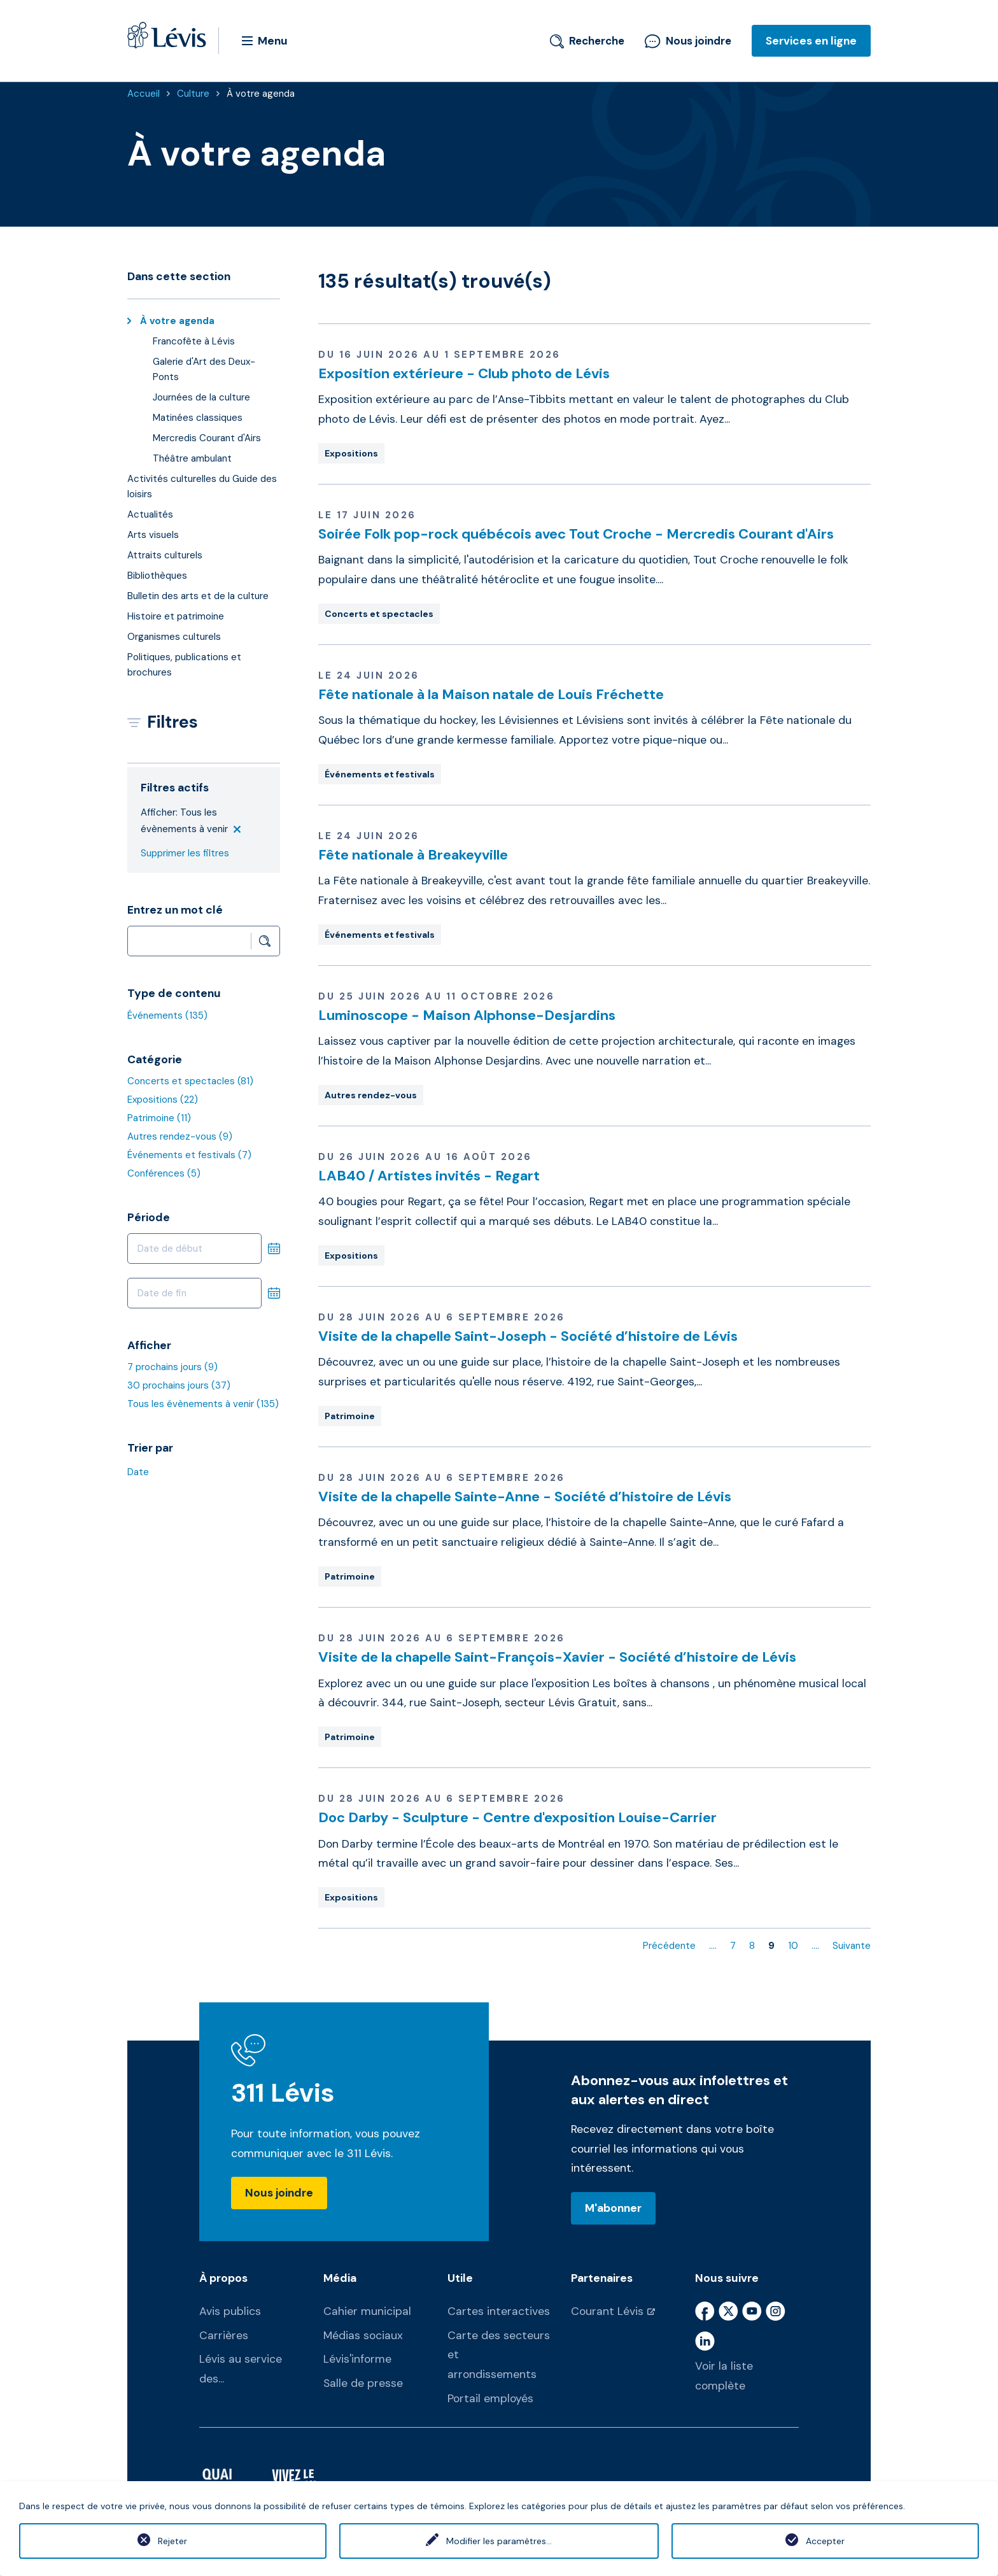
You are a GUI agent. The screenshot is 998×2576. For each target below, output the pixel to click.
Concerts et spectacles (190, 1081)
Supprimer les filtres (185, 853)
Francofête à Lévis (194, 341)
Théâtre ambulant (192, 458)
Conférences (163, 1173)
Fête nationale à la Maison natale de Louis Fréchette (491, 694)
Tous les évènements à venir (203, 1404)
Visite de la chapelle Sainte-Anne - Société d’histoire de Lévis (524, 1496)
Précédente (669, 1945)
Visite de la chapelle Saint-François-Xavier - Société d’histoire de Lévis (557, 1657)
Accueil (143, 93)
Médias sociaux (363, 2335)
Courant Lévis (607, 2311)
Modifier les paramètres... (499, 2541)
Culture (193, 93)
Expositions (162, 1099)
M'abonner (613, 2208)
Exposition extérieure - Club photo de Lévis (464, 373)
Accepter (825, 2541)
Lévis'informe (357, 2359)
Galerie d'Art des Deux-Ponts (204, 369)
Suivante (852, 1945)
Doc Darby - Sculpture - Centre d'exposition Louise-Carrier (517, 1817)
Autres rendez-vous (179, 1136)
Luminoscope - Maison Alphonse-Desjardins (466, 1015)
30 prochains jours (178, 1385)
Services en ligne (811, 41)
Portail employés (490, 2398)
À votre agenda (261, 93)
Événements (167, 1015)
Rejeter (172, 2541)
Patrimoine (159, 1118)
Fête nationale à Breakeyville (413, 855)
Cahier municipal (367, 2311)
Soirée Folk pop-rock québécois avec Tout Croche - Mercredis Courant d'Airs (576, 534)
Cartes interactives (498, 2311)
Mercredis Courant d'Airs (207, 438)
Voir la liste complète (724, 2376)
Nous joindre (688, 40)
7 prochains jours (172, 1367)
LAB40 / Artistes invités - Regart (429, 1175)
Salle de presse (363, 2383)
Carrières (223, 2335)
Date (138, 1472)
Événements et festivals (189, 1155)
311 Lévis (283, 2093)
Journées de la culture (201, 397)
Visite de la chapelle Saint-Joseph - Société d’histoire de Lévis (528, 1336)
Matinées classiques (197, 417)
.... (713, 1945)
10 (793, 1945)
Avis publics (230, 2311)
